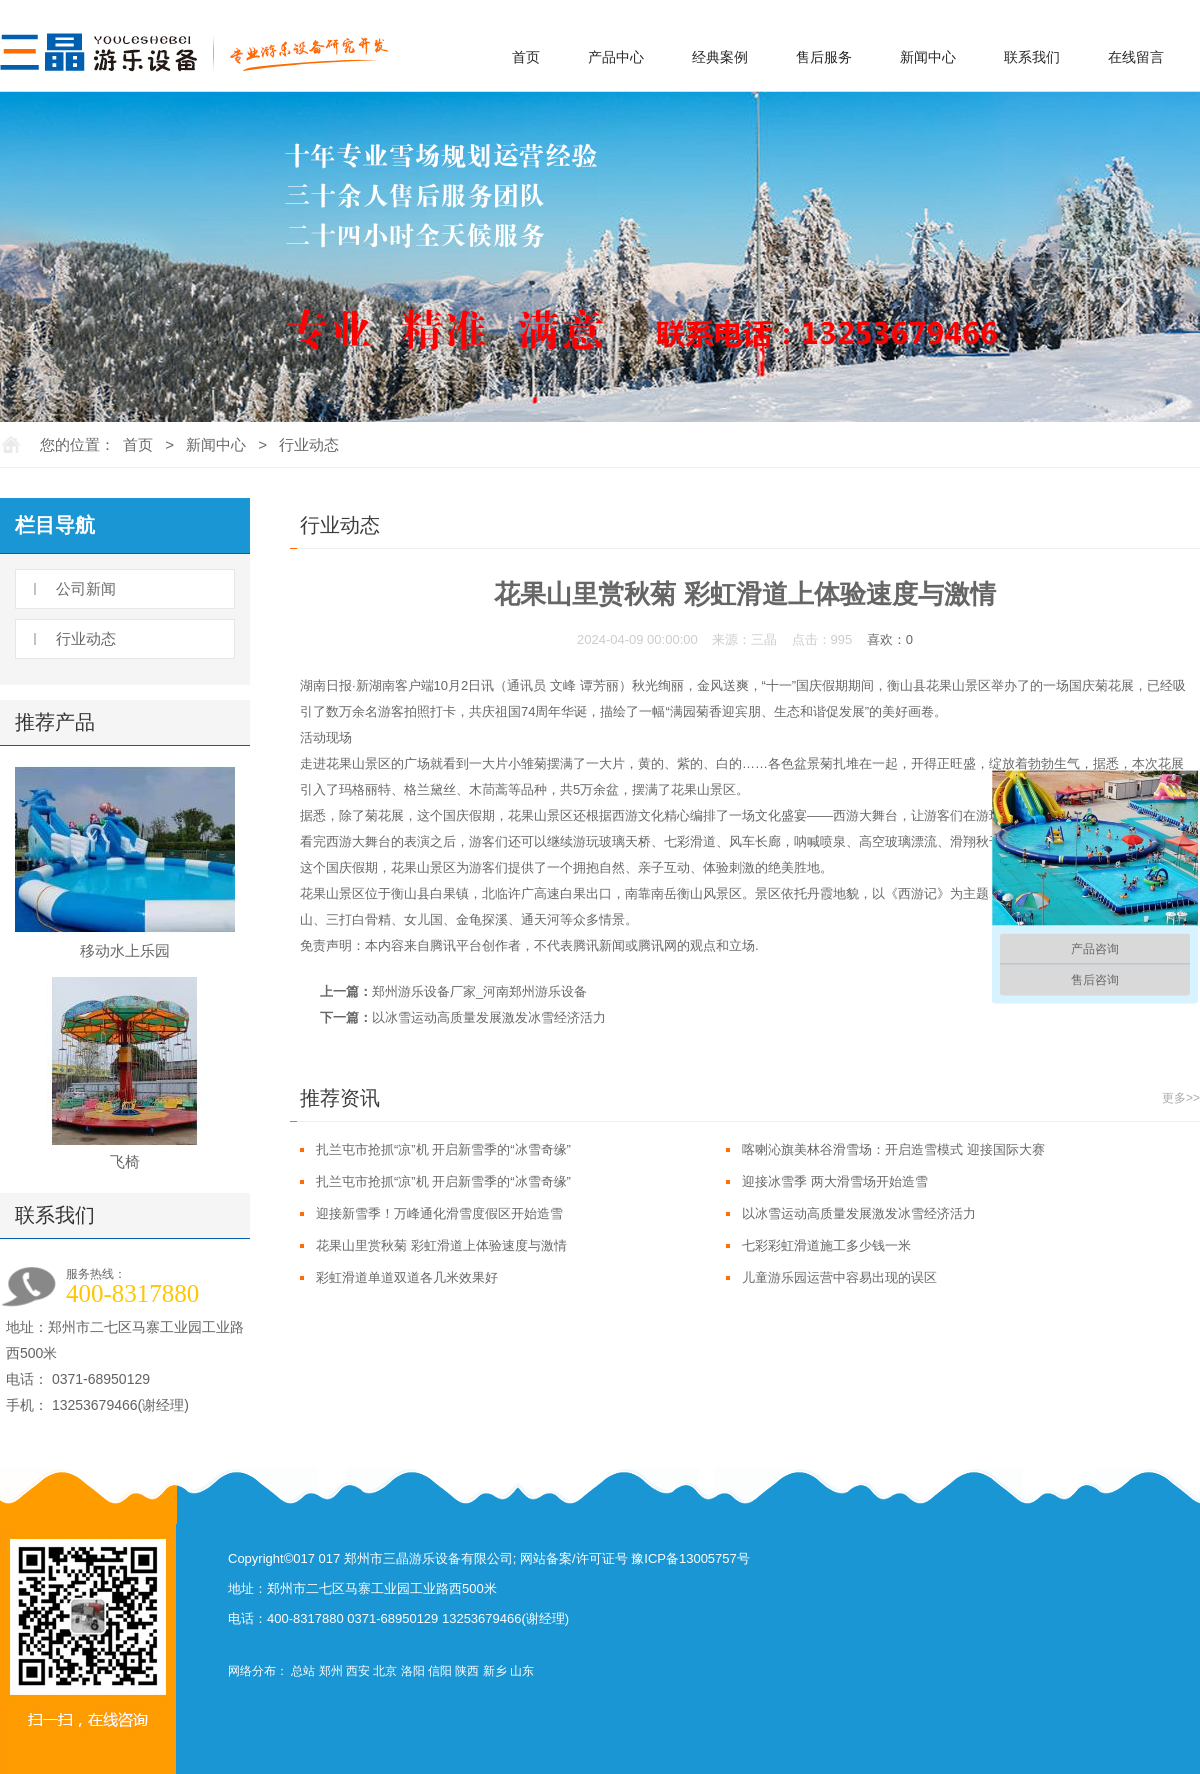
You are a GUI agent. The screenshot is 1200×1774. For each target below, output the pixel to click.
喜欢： (890, 639)
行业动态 (309, 444)
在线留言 (1136, 57)
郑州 (331, 1671)
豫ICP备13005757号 (690, 1558)
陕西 (467, 1671)
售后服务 (824, 57)
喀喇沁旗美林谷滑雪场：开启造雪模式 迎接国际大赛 (893, 1149)
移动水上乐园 (125, 950)
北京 (385, 1671)
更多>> (1181, 1098)
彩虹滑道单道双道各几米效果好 (407, 1277)
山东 (522, 1671)
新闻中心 (928, 57)
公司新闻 (86, 588)
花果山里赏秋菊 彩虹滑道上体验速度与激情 (441, 1245)
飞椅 (125, 1161)
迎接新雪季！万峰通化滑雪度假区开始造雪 (439, 1213)
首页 (526, 57)
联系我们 (1032, 57)
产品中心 (616, 57)
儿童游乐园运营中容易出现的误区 (839, 1277)
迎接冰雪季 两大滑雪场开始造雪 (835, 1181)
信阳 (440, 1671)
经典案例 (720, 57)
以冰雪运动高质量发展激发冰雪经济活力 (489, 1017)
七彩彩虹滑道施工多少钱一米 (826, 1245)
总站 (303, 1671)
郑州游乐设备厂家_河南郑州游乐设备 (479, 991)
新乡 (495, 1671)
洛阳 (413, 1671)
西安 (358, 1671)
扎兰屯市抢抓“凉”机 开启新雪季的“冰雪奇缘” (443, 1149)
